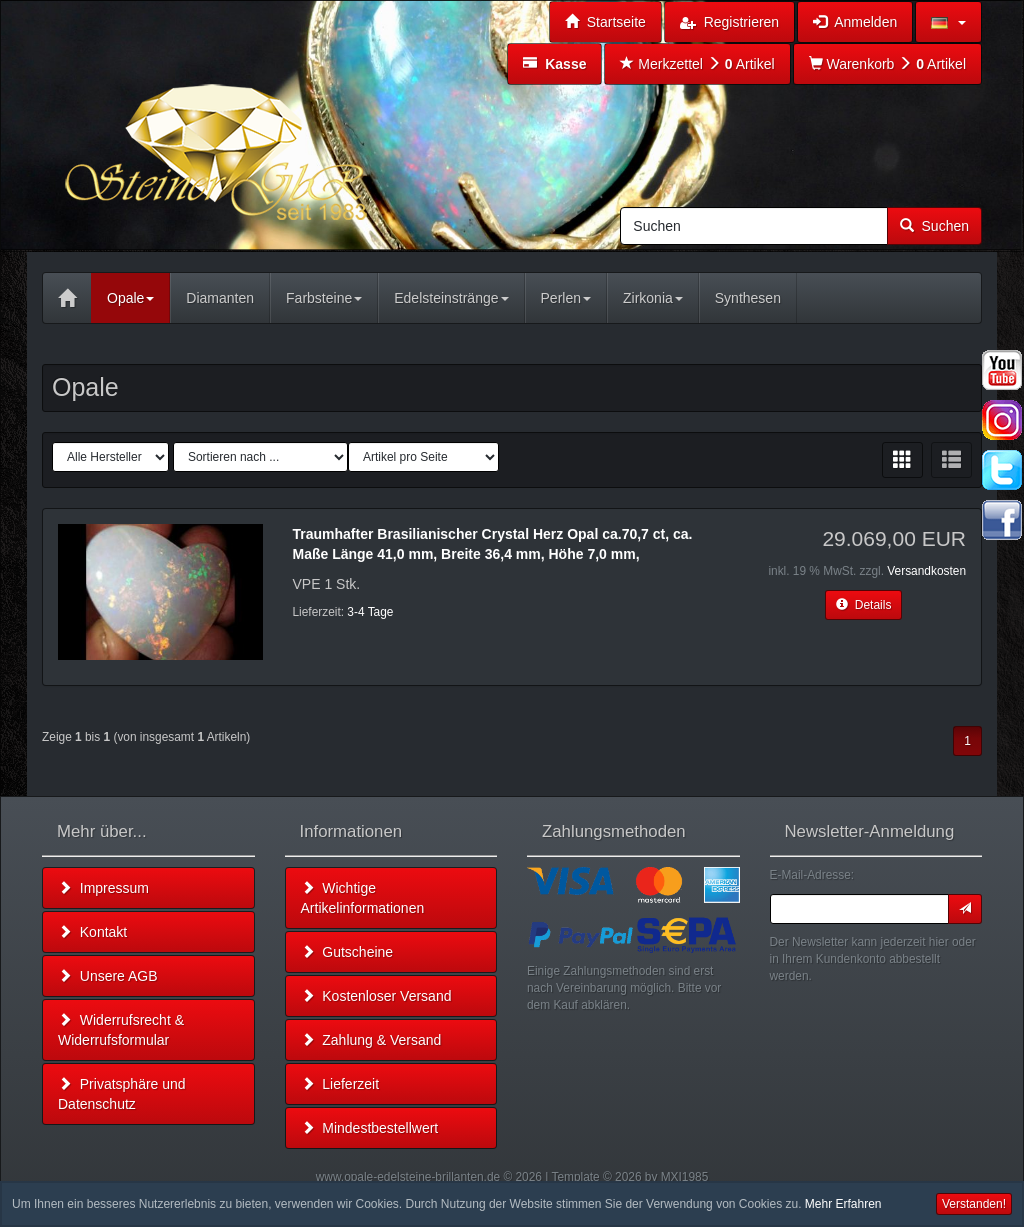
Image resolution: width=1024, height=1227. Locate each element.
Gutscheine (347, 952)
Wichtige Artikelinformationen (363, 898)
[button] (948, 22)
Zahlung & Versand (371, 1040)
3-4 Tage (370, 612)
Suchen (934, 226)
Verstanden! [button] (974, 1204)
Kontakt (92, 932)
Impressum (103, 888)
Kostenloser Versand (376, 996)
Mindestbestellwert (370, 1128)
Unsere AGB (108, 976)
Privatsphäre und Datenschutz (122, 1094)
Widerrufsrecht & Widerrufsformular (121, 1030)
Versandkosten (926, 571)
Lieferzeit (340, 1084)
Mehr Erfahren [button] (843, 1204)
